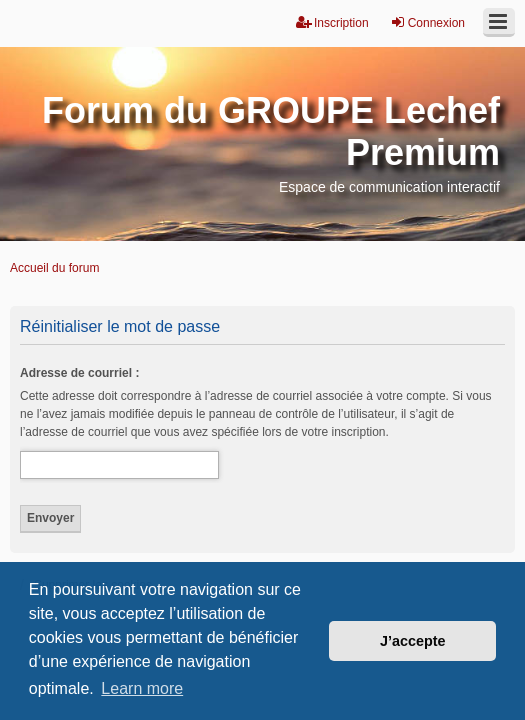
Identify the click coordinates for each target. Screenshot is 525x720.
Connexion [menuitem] (427, 22)
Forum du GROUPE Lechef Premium (271, 131)
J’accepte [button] (413, 641)
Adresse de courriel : (79, 373)
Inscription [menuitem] (332, 22)
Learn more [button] (142, 688)
